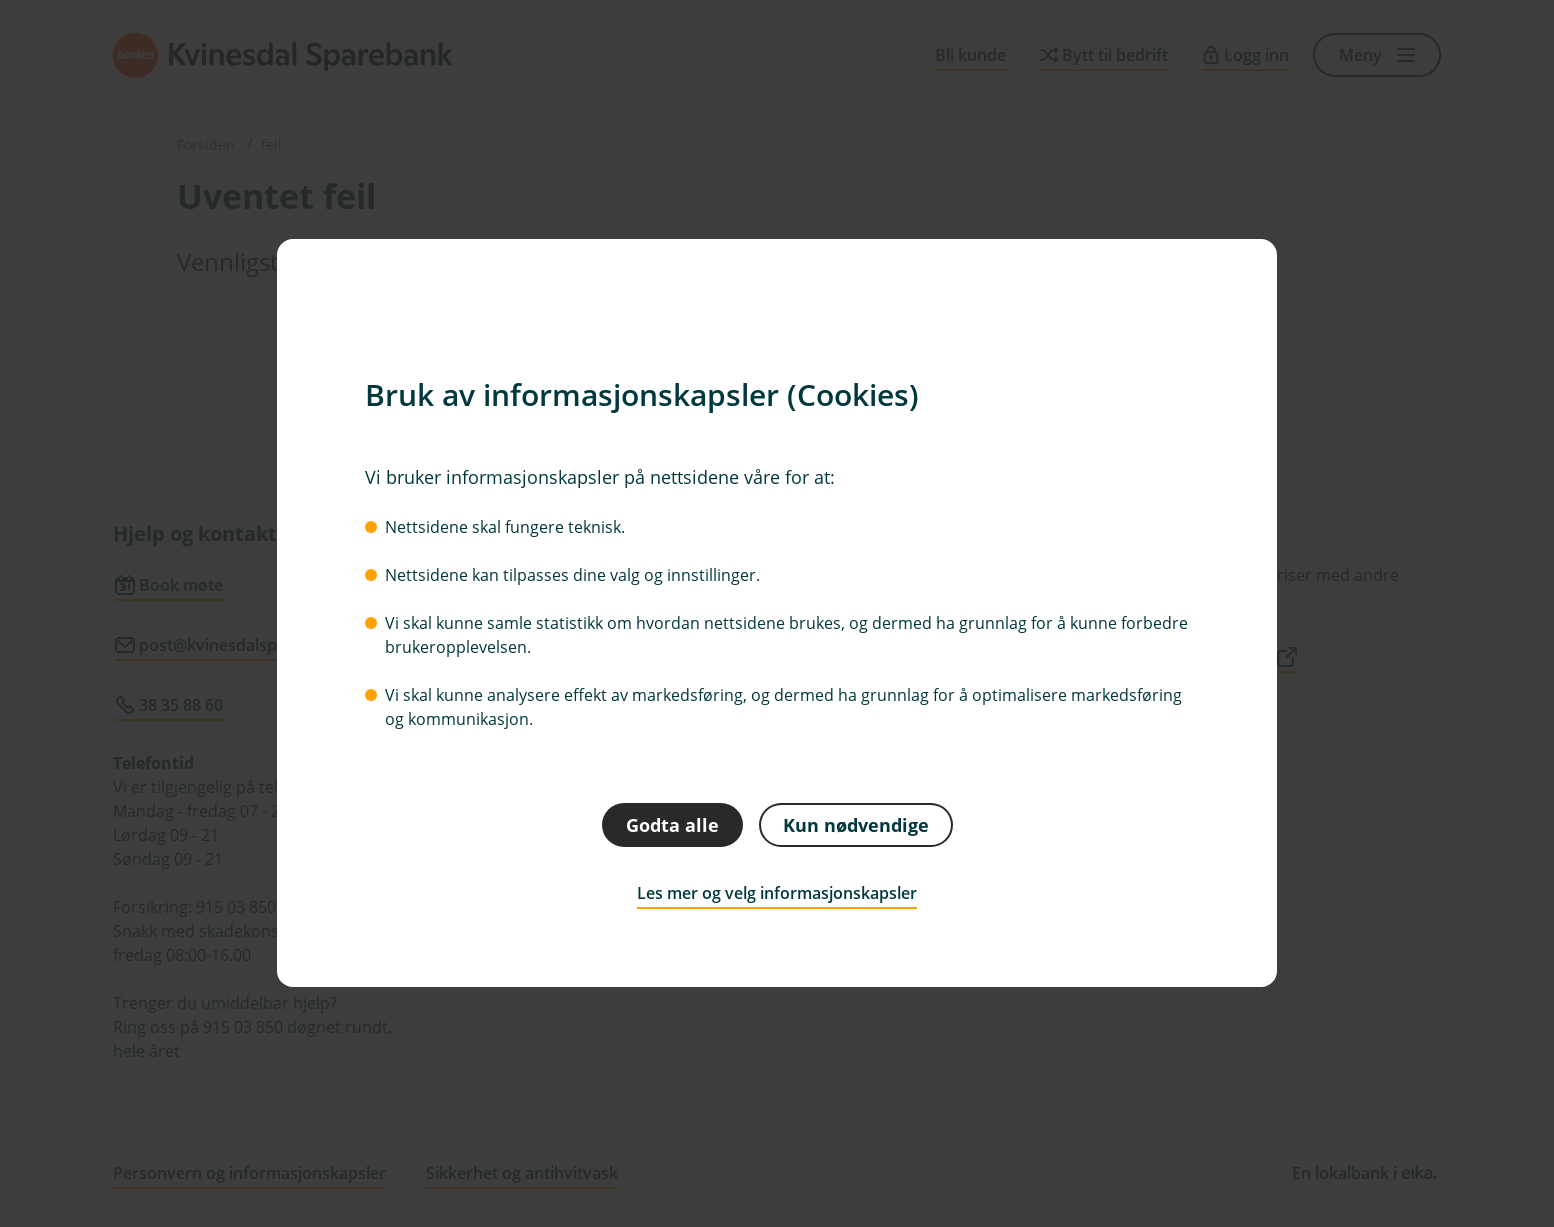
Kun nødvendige (856, 825)
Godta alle (672, 825)
